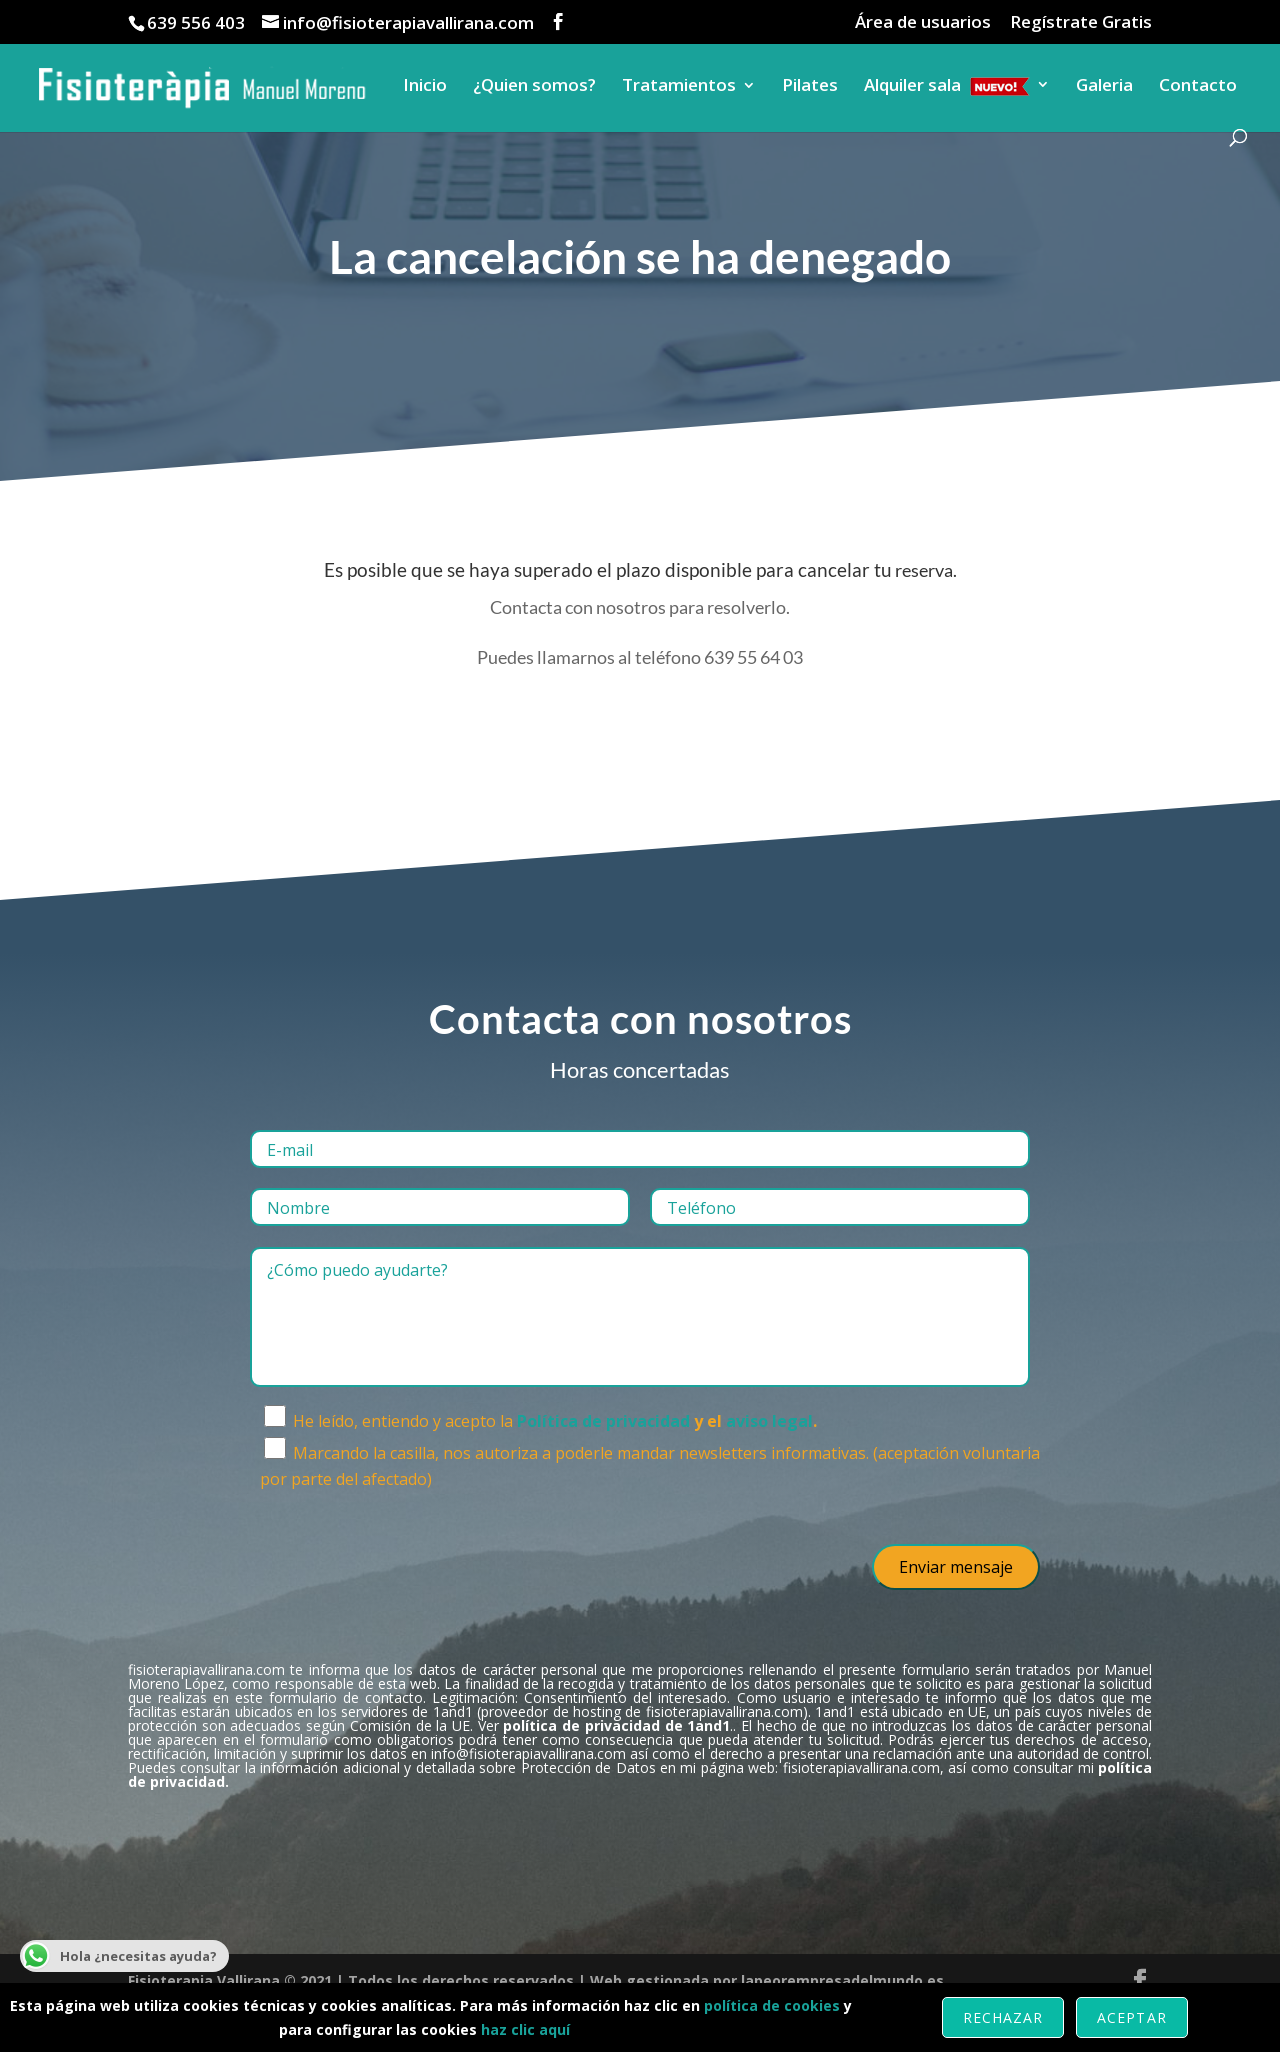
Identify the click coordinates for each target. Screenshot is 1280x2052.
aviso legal (769, 1421)
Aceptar (1131, 2017)
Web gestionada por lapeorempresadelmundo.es (767, 1980)
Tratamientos (679, 87)
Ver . (606, 1725)
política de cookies (772, 2005)
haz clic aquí (525, 2029)
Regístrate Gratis (1081, 23)
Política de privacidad (603, 1421)
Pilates (810, 87)
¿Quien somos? (534, 87)
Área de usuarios (923, 23)
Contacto (1198, 87)
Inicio (425, 87)
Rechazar (1003, 2017)
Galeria (1104, 87)
